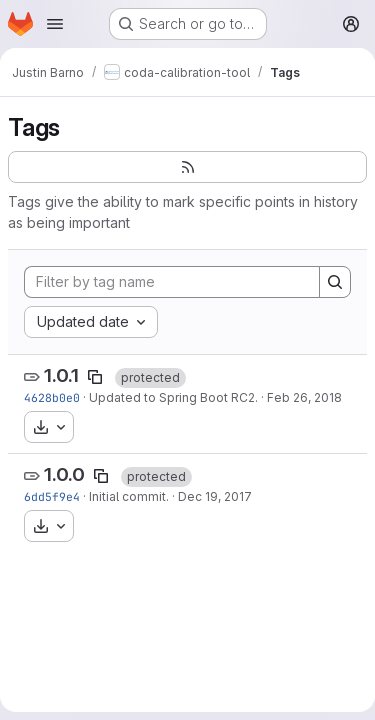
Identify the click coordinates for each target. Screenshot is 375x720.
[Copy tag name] (95, 377)
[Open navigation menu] (55, 24)
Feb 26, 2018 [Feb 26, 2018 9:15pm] (304, 397)
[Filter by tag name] (172, 282)
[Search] (335, 282)
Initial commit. (129, 496)
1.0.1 (61, 375)
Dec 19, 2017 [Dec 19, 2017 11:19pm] (215, 496)
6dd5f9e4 (52, 496)
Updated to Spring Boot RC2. (173, 397)
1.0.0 (64, 474)
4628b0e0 (52, 397)
